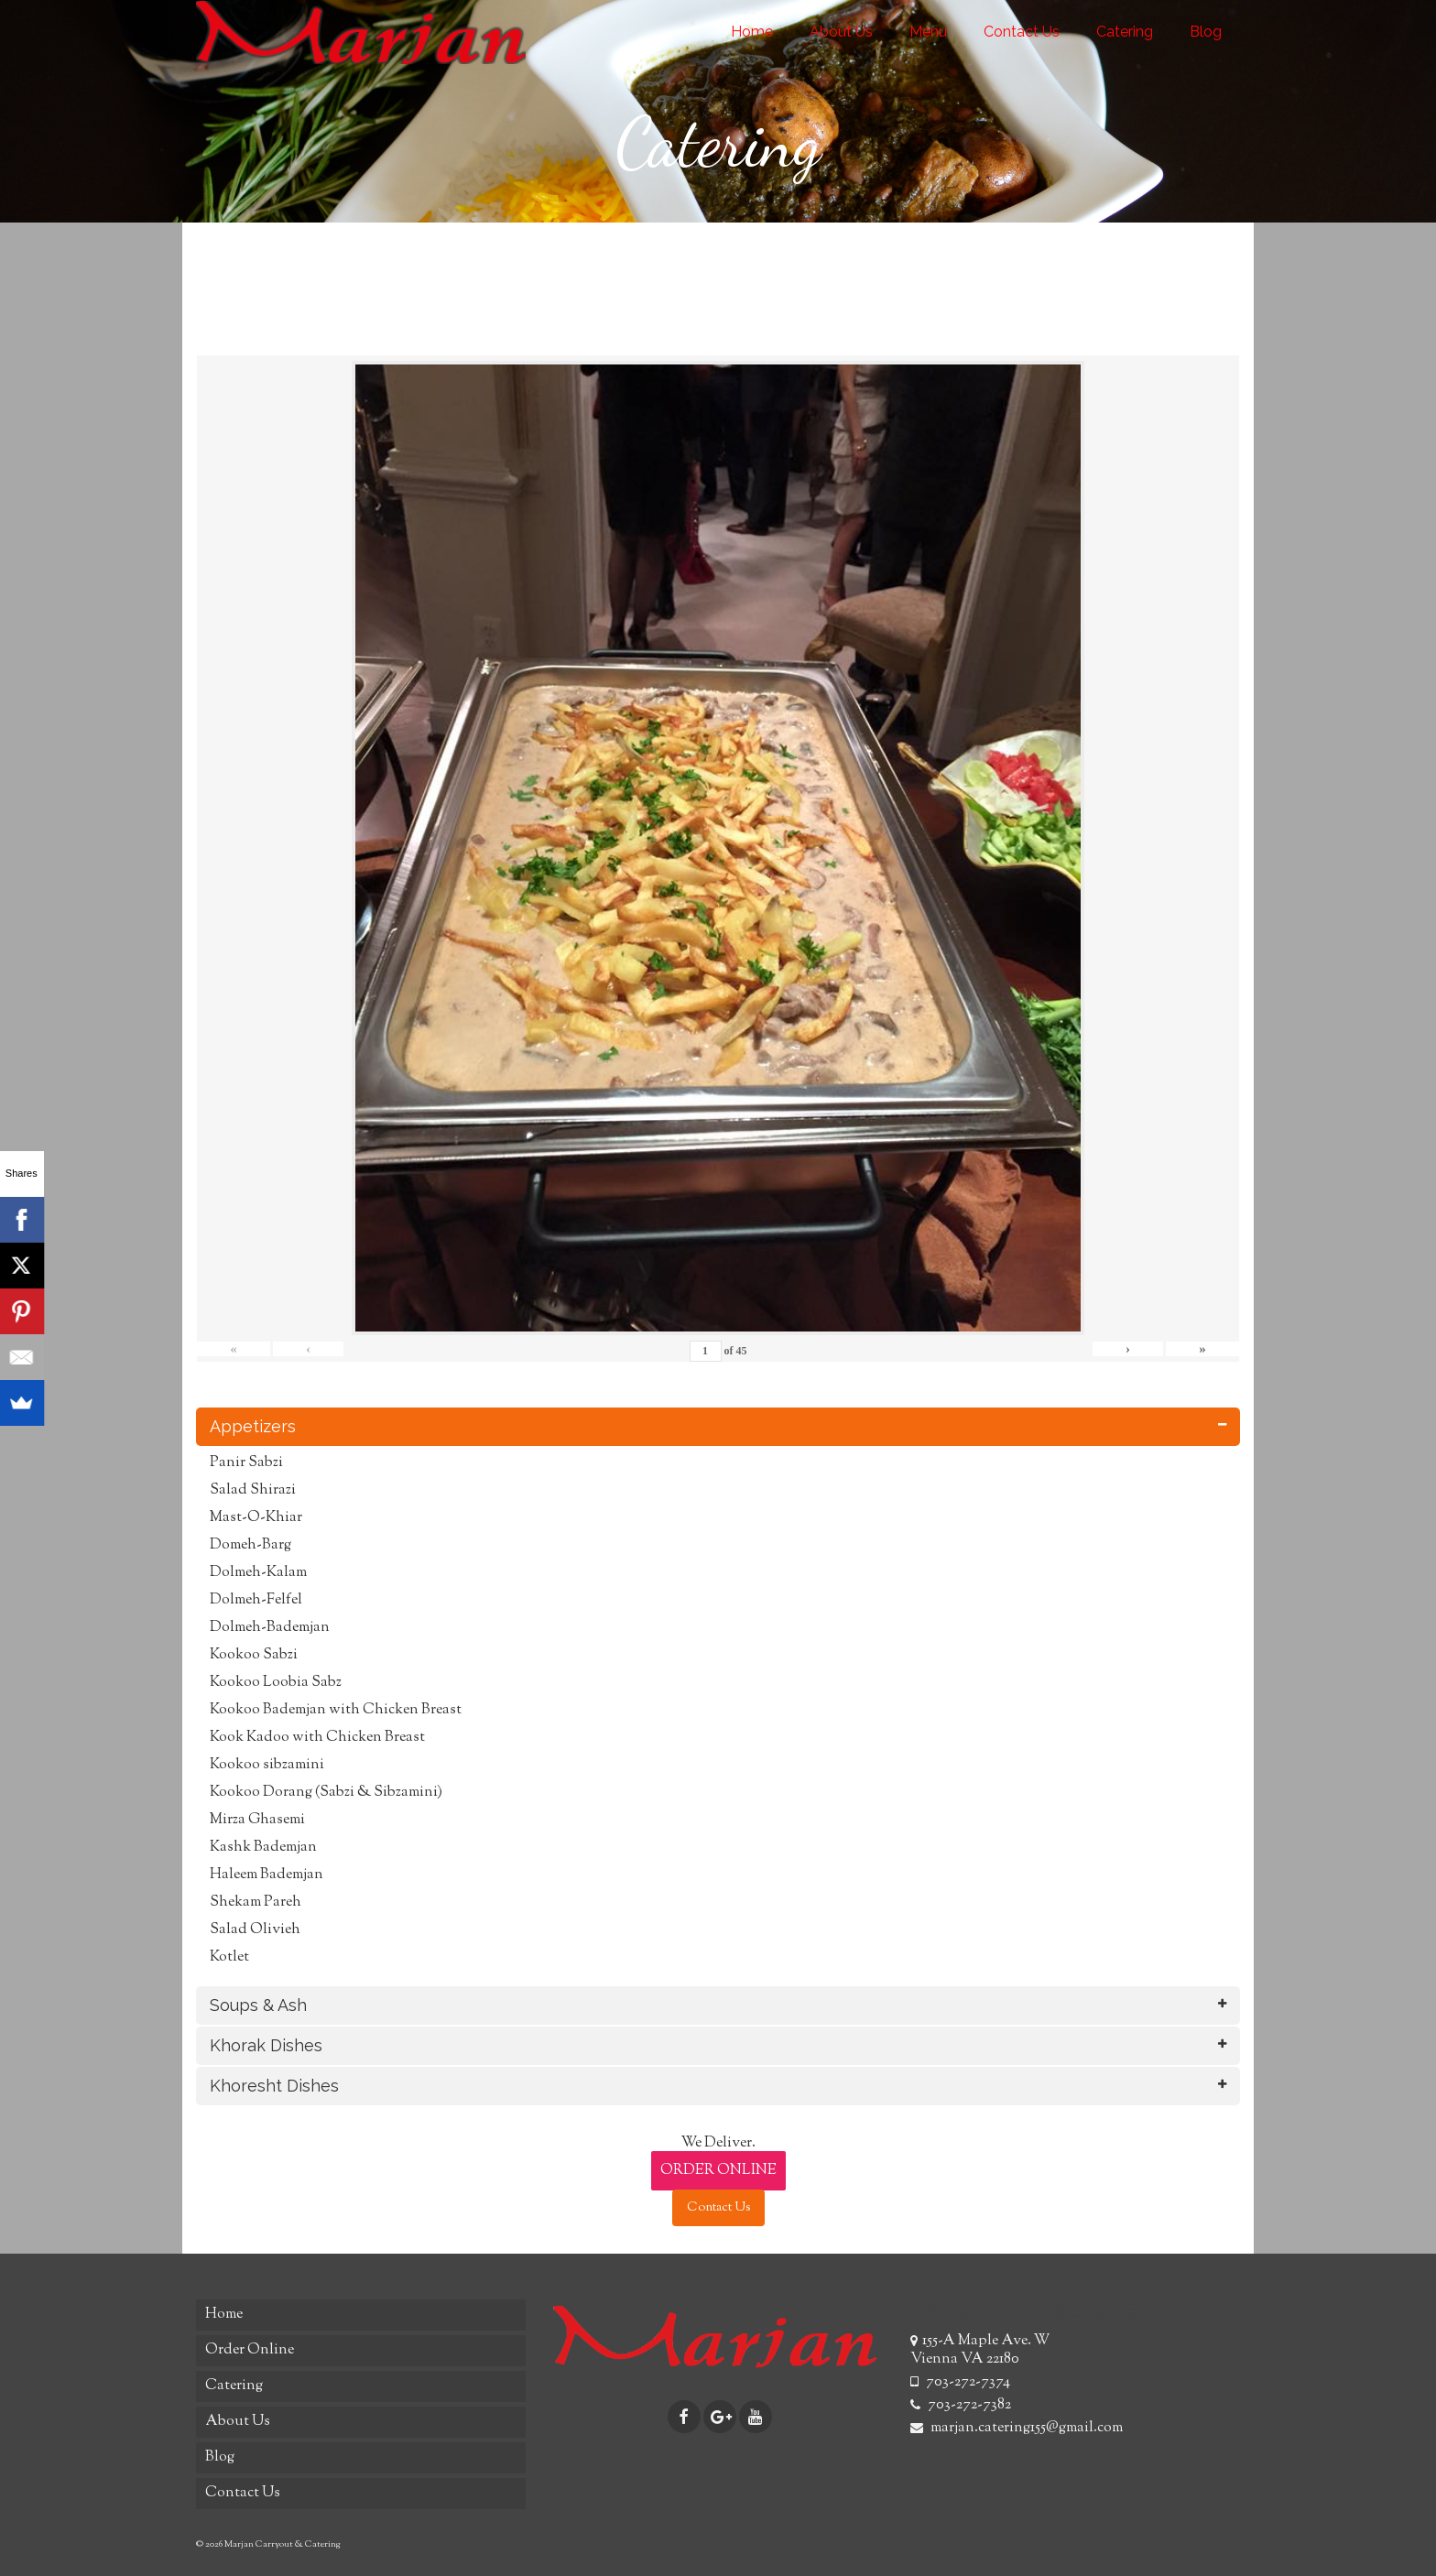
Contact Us (718, 2208)
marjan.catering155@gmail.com (1016, 2428)
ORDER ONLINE (718, 2170)
